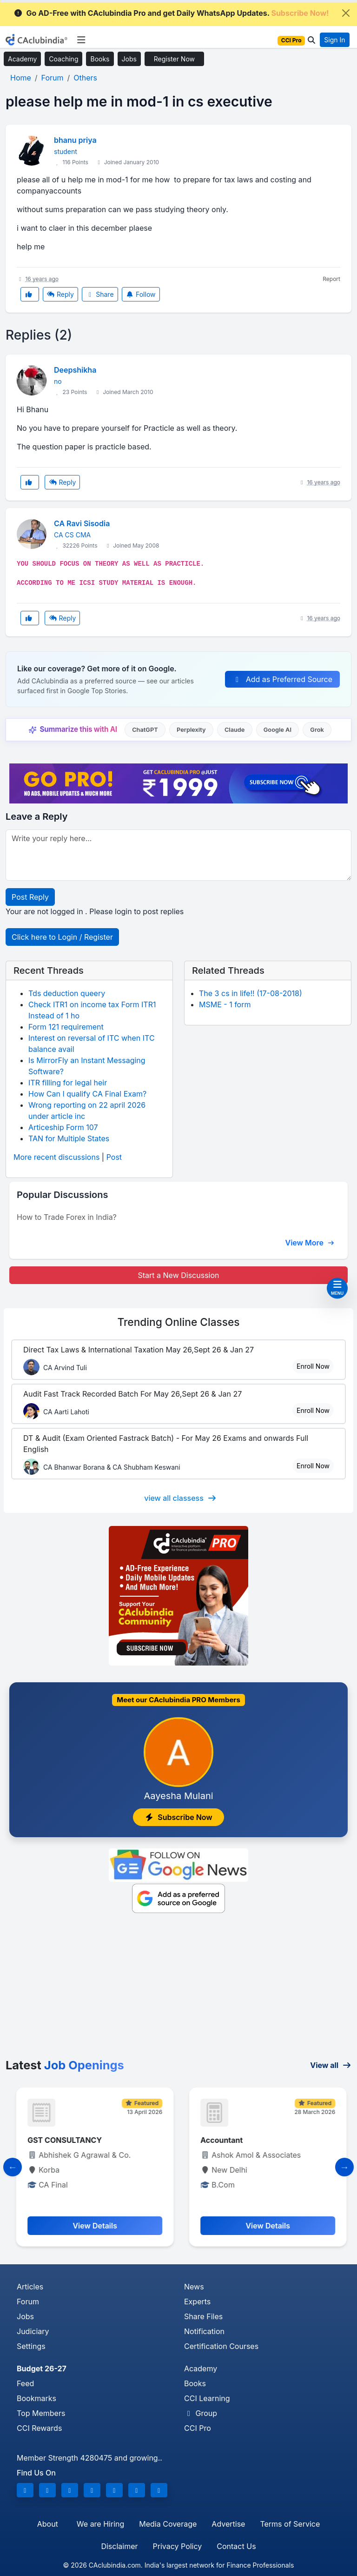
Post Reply (30, 897)
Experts (197, 2301)
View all (330, 2065)
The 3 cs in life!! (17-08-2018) (250, 993)
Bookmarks (36, 2398)
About (47, 2524)
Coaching (63, 59)
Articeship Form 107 (63, 1127)
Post (114, 1157)
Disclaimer (119, 2546)
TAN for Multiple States (68, 1138)
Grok (317, 729)
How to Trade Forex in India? (67, 1217)
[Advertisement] (178, 1988)
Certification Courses (221, 2346)
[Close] (346, 13)
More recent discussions (56, 1157)
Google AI (277, 729)
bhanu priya (75, 140)
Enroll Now (313, 1366)
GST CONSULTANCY (235, 2140)
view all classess (180, 1498)
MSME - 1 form (225, 1004)
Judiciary (33, 2331)
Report (331, 278)
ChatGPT (145, 729)
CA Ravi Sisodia (82, 523)
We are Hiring (100, 2524)
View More (309, 1242)
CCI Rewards (39, 2428)
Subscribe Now (178, 1817)
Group (200, 2413)
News (194, 2286)
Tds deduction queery (66, 993)
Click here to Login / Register (62, 937)
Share (100, 294)
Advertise (228, 2524)
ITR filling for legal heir (67, 1082)
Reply (60, 294)
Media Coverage (168, 2524)
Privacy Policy (177, 2546)
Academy (22, 59)
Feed (25, 2383)
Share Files (203, 2316)
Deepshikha (75, 370)
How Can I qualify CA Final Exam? (87, 1093)
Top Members (41, 2413)
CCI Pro (197, 2428)
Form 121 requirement (66, 1026)
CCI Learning (207, 2398)
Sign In (334, 40)
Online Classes (178, 1322)
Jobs (129, 59)
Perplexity (191, 729)
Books (99, 59)
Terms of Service (290, 2524)
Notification (204, 2331)
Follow (141, 294)
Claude (235, 729)
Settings (31, 2346)
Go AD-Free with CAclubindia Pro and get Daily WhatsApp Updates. (171, 13)
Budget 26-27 (41, 2368)
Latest (65, 2065)
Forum (28, 2301)
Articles (30, 2286)
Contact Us (236, 2546)
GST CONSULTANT (59, 2140)
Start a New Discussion (178, 1275)
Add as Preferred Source (282, 679)
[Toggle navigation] (81, 40)
